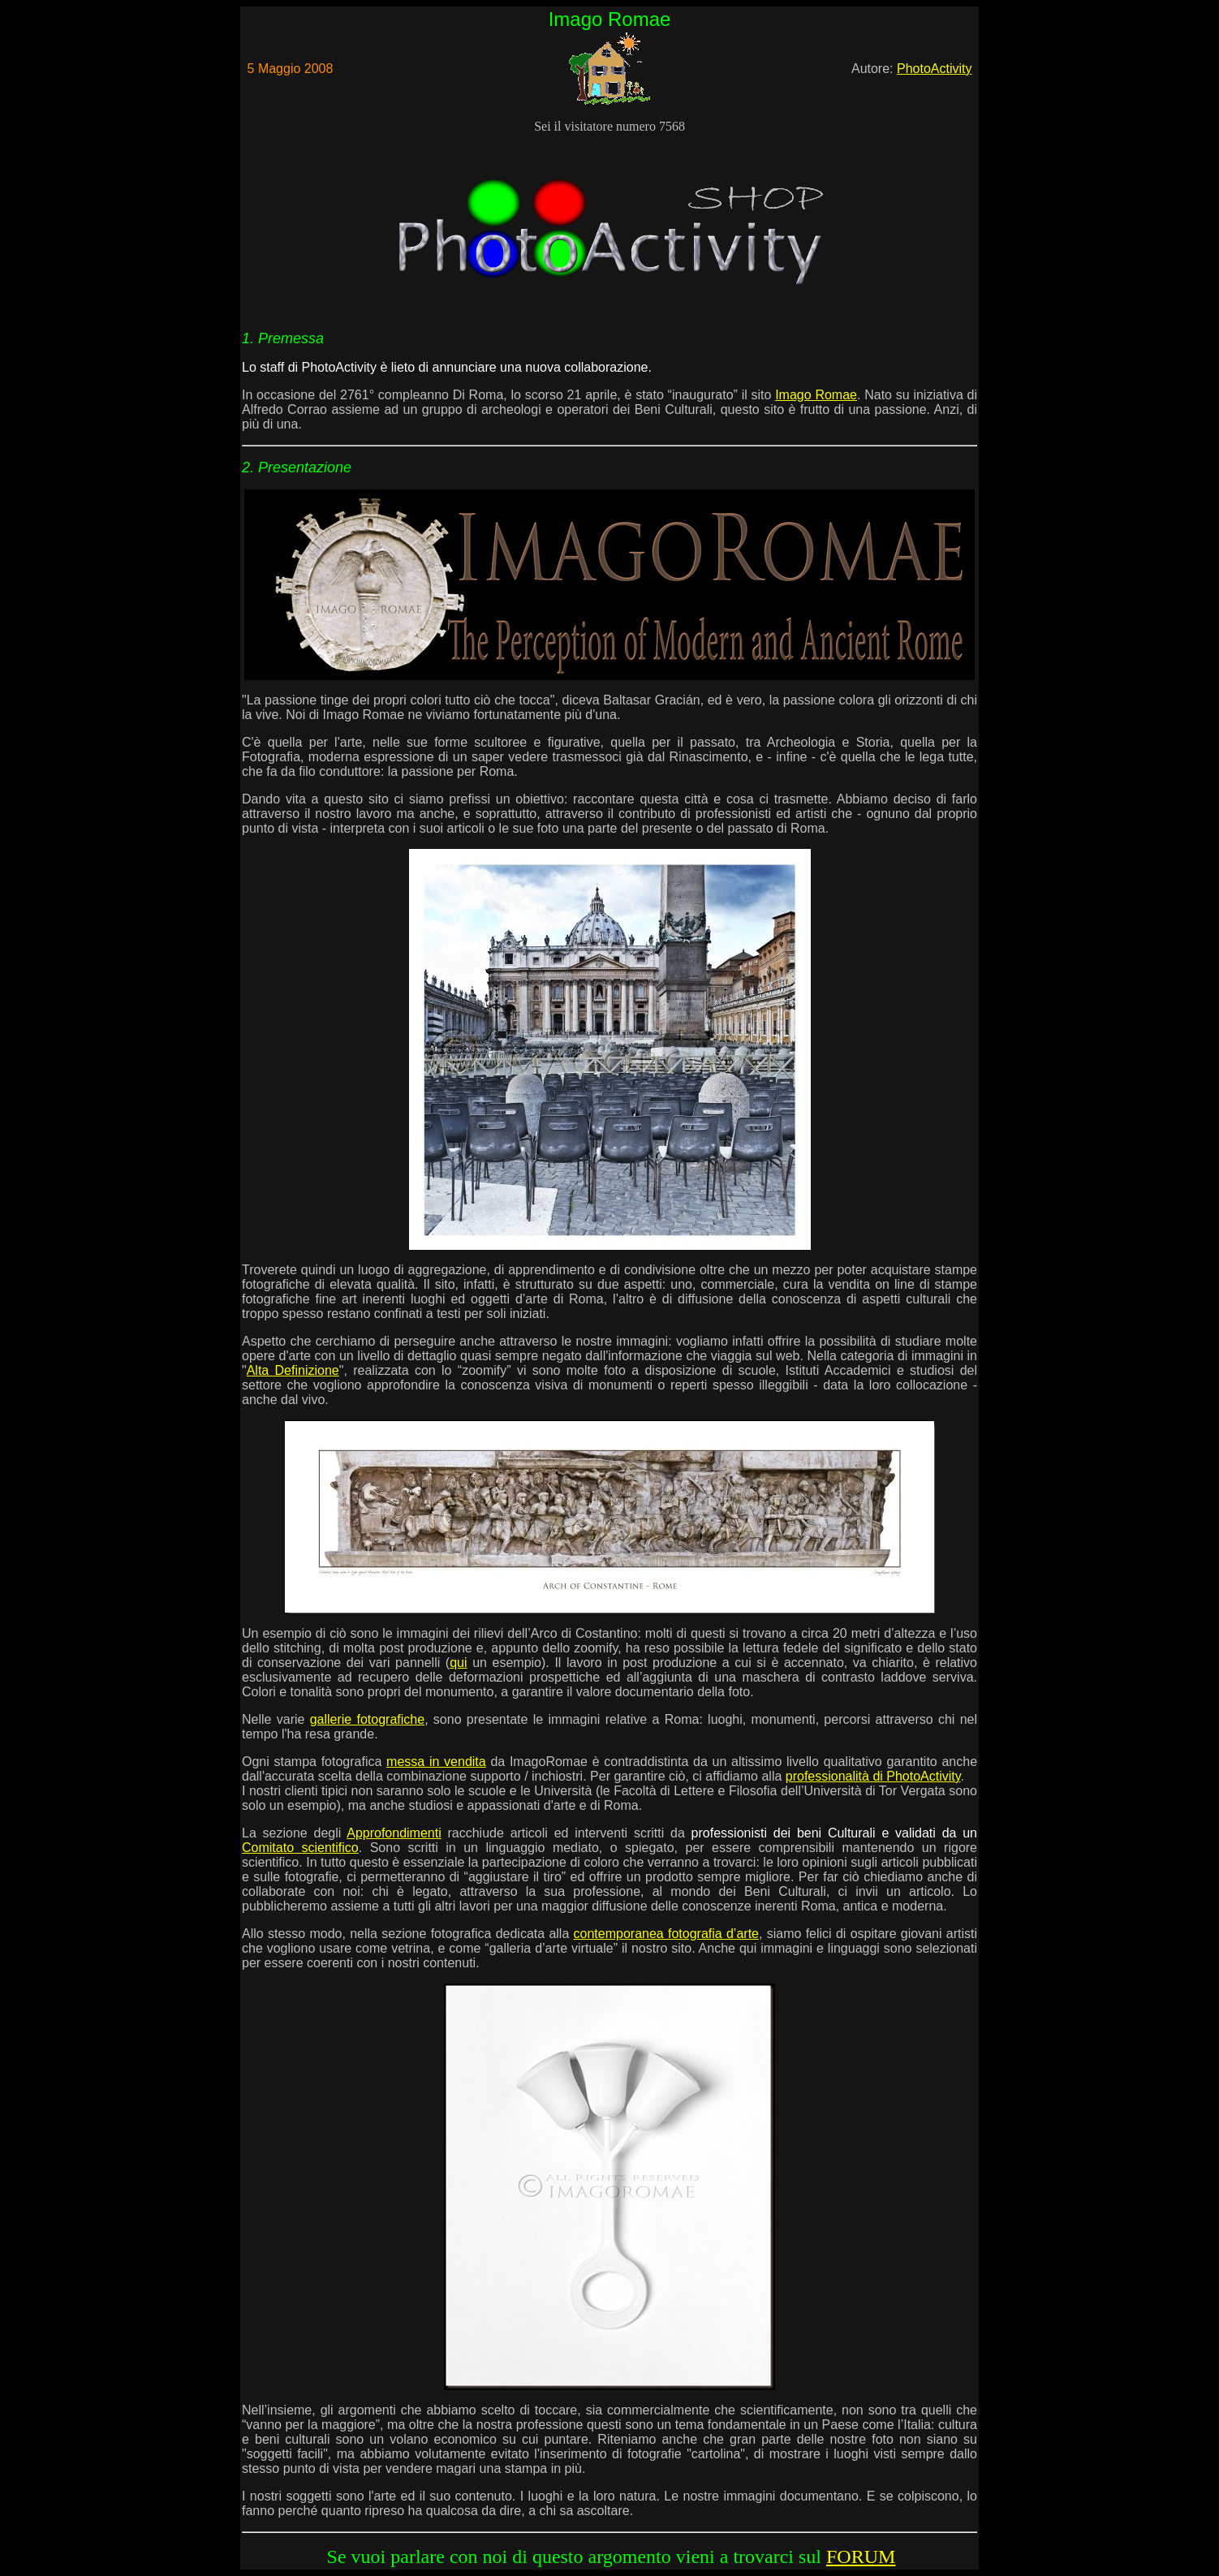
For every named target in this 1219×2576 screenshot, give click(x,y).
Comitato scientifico (300, 1847)
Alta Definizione (293, 1370)
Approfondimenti (394, 1833)
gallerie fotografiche (367, 1719)
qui (458, 1662)
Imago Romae (816, 395)
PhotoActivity (934, 68)
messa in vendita (436, 1761)
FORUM (860, 2556)
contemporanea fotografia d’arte (666, 1934)
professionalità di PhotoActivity (873, 1776)
